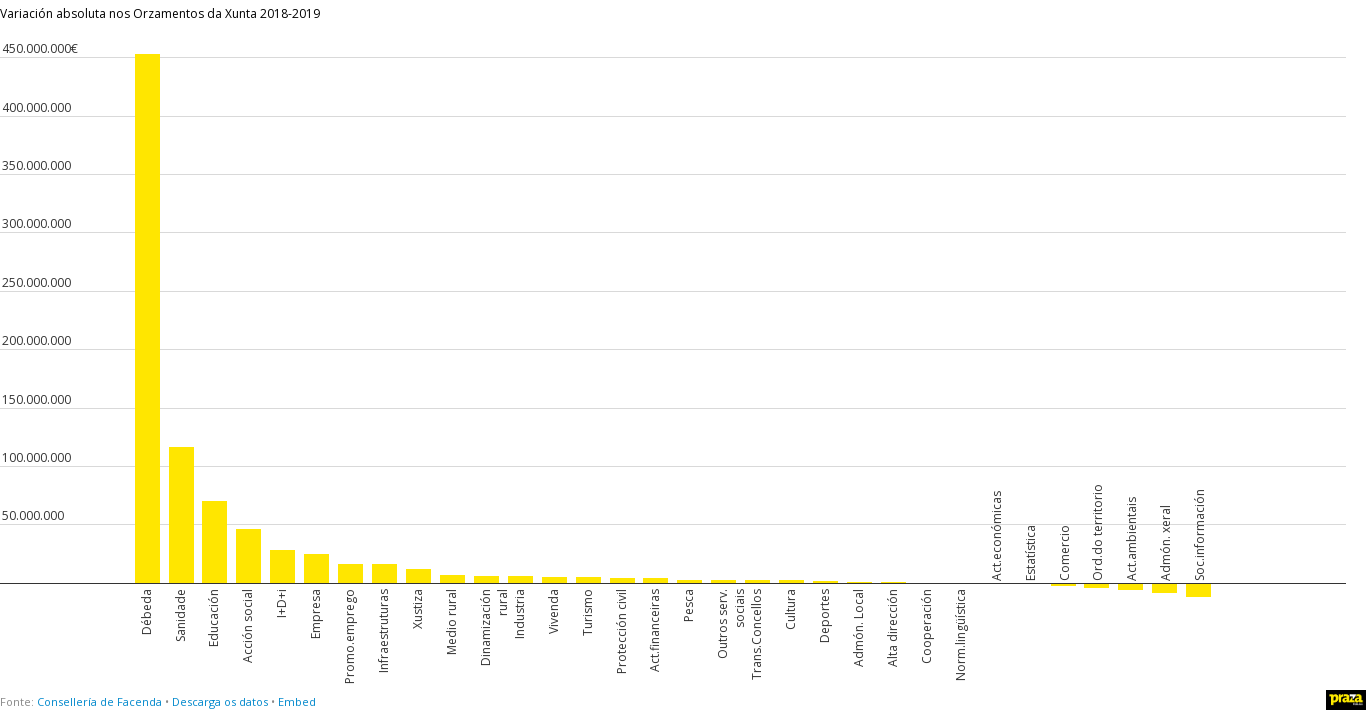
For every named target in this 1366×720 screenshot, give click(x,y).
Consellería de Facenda (99, 701)
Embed (297, 701)
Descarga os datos (220, 701)
